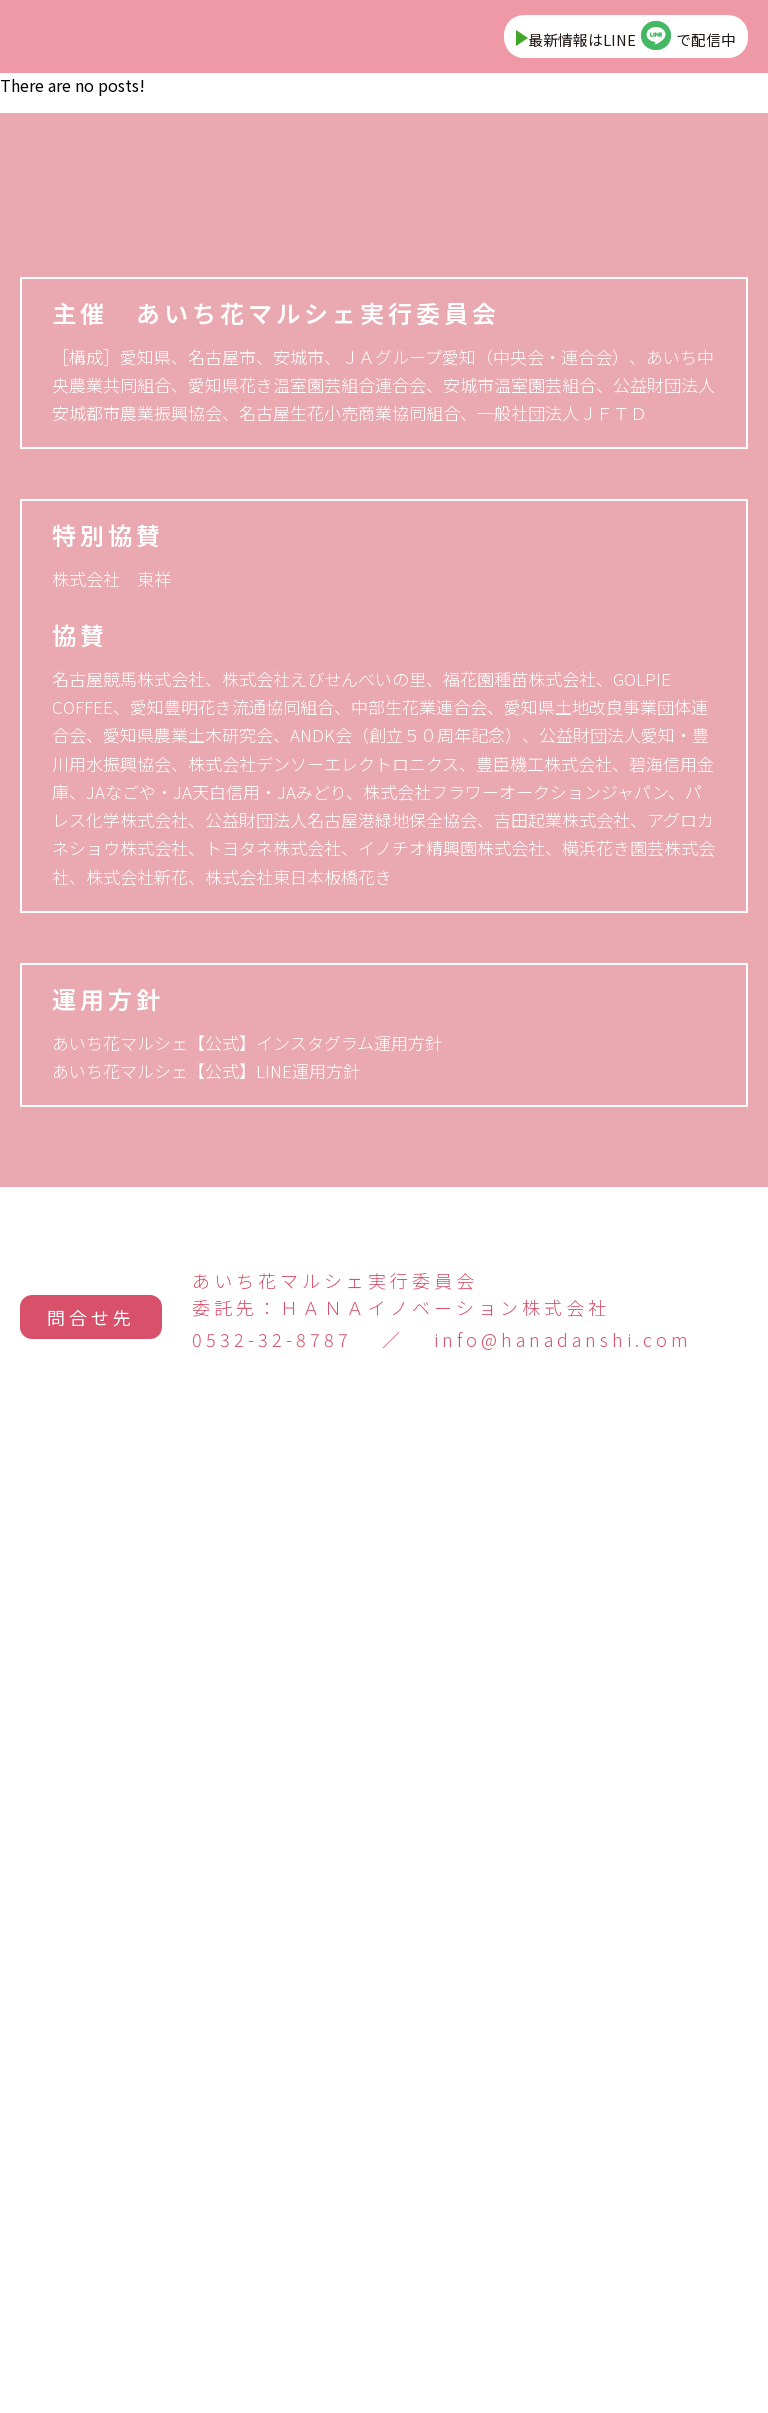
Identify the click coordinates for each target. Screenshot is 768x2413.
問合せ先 (91, 2269)
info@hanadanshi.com (563, 2299)
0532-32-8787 (272, 2299)
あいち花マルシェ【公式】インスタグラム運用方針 (247, 2001)
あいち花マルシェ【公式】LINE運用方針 (206, 2029)
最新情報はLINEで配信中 (607, 42)
